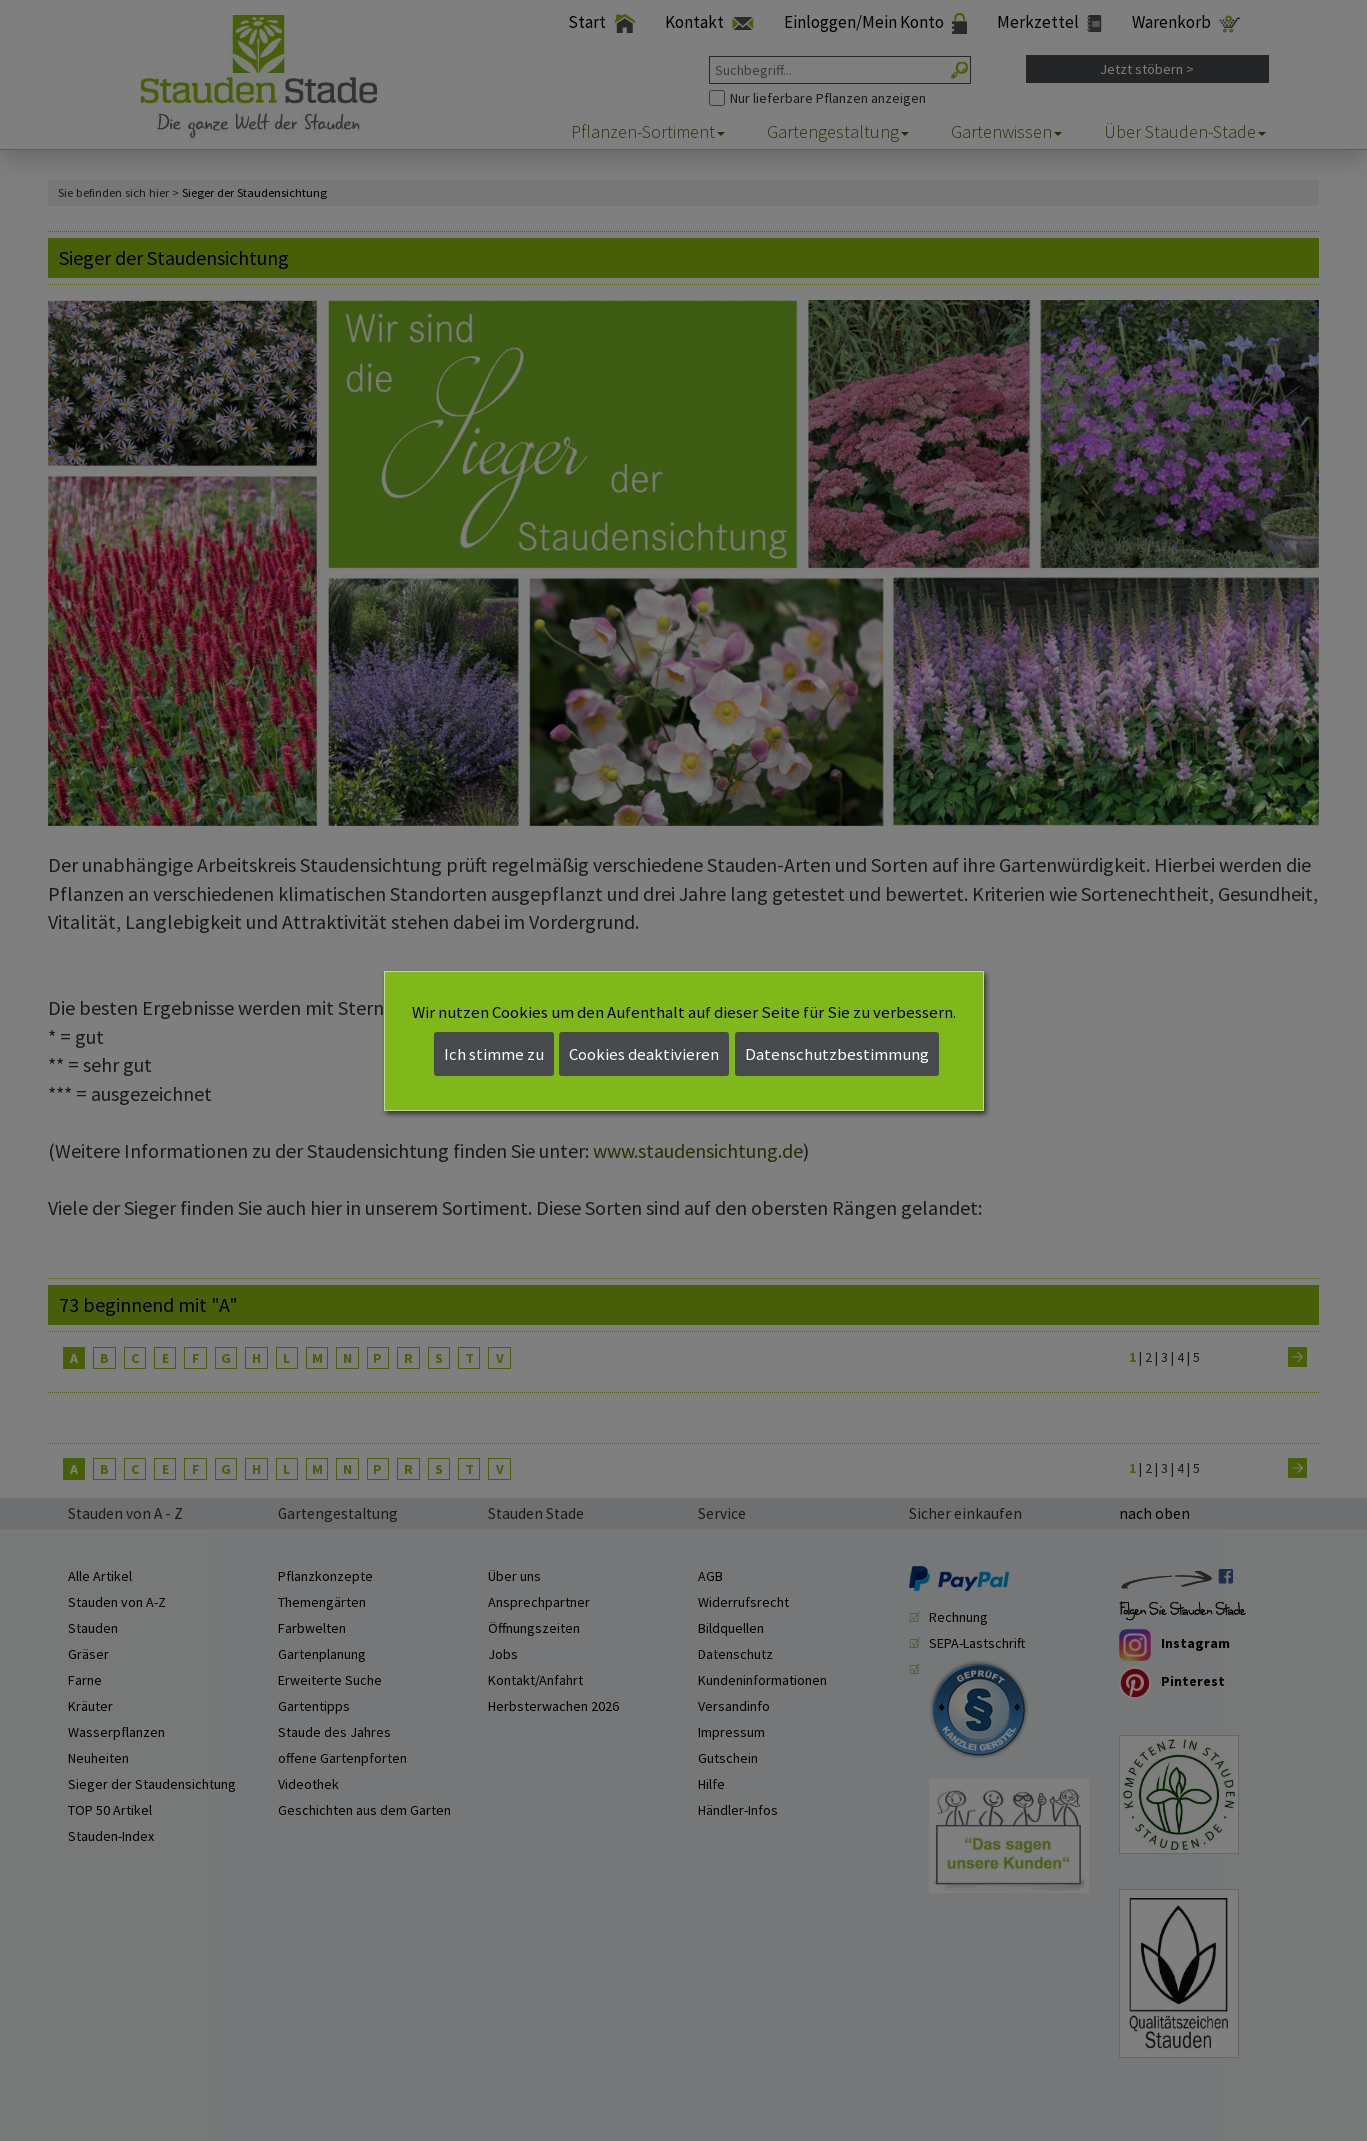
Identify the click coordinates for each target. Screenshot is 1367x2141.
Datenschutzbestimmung (837, 1054)
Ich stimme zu (494, 1054)
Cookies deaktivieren (644, 1054)
